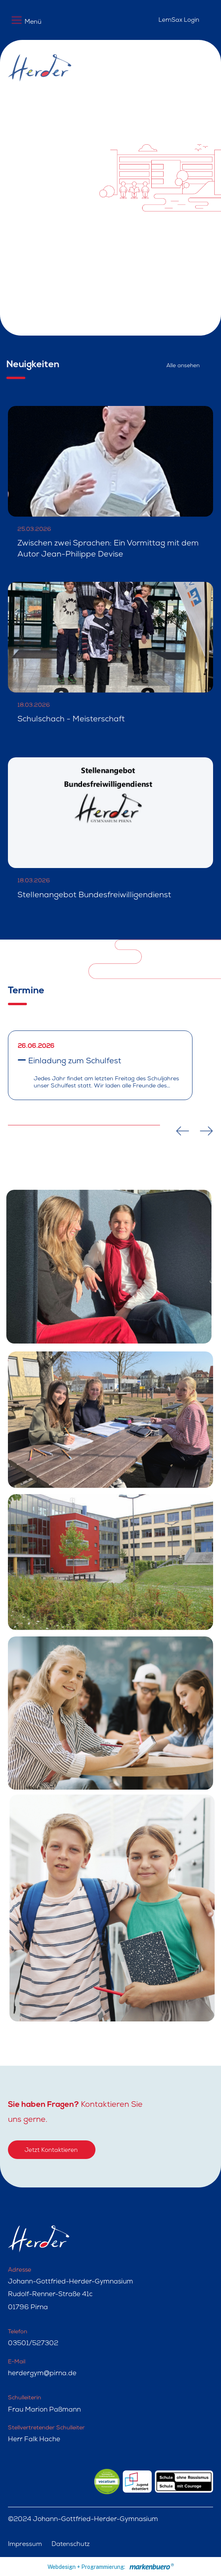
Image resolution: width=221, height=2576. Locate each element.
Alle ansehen (183, 366)
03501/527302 (33, 2343)
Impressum (25, 2545)
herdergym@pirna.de (42, 2373)
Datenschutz (70, 2545)
